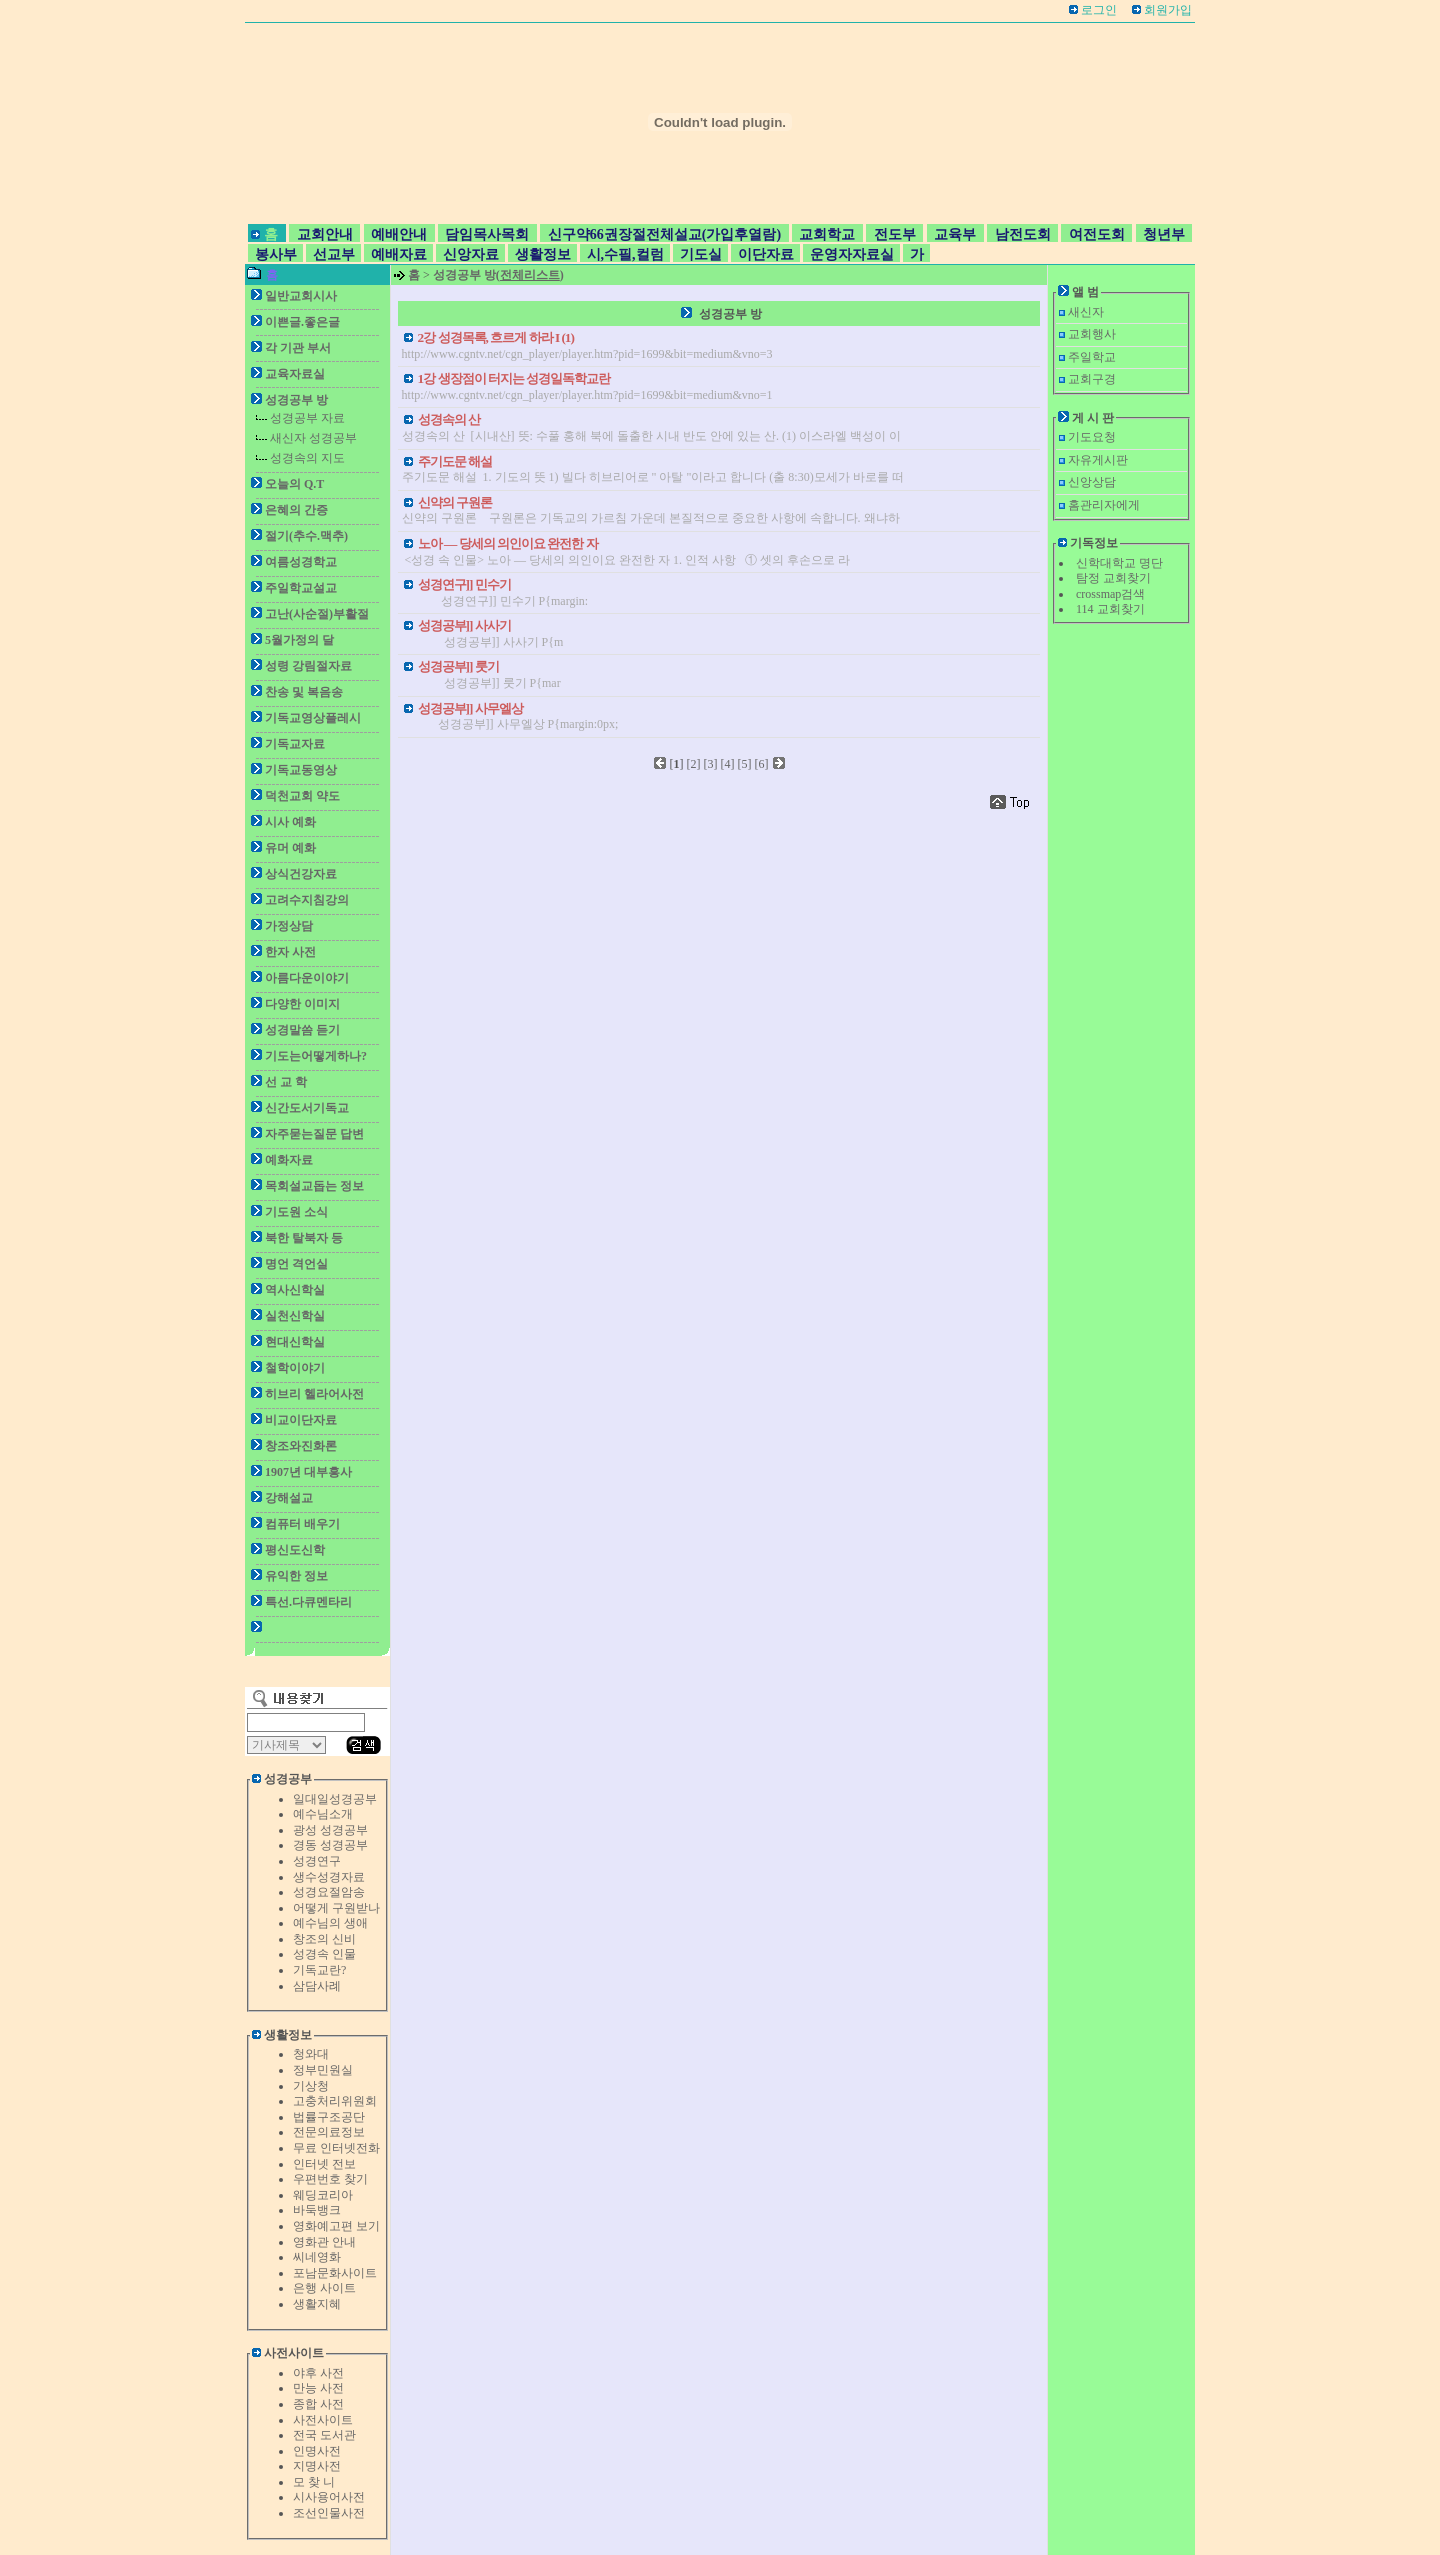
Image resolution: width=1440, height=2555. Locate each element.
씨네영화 (317, 2257)
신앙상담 (1092, 482)
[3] (711, 764)
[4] (728, 764)
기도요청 (1092, 437)
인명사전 (317, 2451)
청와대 (311, 2054)
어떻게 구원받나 (336, 1908)
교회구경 (1092, 379)
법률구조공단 (329, 2117)
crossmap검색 (1110, 594)
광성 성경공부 (330, 1830)
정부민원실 (323, 2070)
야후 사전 (318, 2373)
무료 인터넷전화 (336, 2148)
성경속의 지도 (307, 458)
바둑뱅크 (317, 2210)
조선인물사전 (329, 2513)
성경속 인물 (324, 1954)
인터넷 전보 (324, 2164)
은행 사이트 (324, 2288)
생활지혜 (317, 2304)
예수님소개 (323, 1814)
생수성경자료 (329, 1877)
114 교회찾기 (1110, 609)
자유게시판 (1098, 460)
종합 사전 (318, 2404)
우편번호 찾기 (330, 2179)
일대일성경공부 (335, 1799)
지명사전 (317, 2466)
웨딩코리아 (323, 2195)
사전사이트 (323, 2420)
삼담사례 (317, 1986)
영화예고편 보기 (336, 2226)
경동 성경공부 (330, 1845)
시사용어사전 (329, 2497)
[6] (762, 764)
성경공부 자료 (307, 418)
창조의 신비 (324, 1939)
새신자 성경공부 (313, 438)
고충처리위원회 (335, 2101)
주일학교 (1092, 357)
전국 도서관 (324, 2435)
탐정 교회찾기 (1113, 578)
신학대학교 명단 (1119, 563)
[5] (745, 764)
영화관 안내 (324, 2242)
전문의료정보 (329, 2132)
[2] (694, 764)
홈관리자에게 (1104, 505)
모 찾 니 (314, 2482)
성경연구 (317, 1861)
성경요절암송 (329, 1892)
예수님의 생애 (330, 1923)
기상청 (311, 2086)
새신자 (1086, 312)
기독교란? (319, 1970)
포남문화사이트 (335, 2273)
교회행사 (1092, 334)
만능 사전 (318, 2388)
